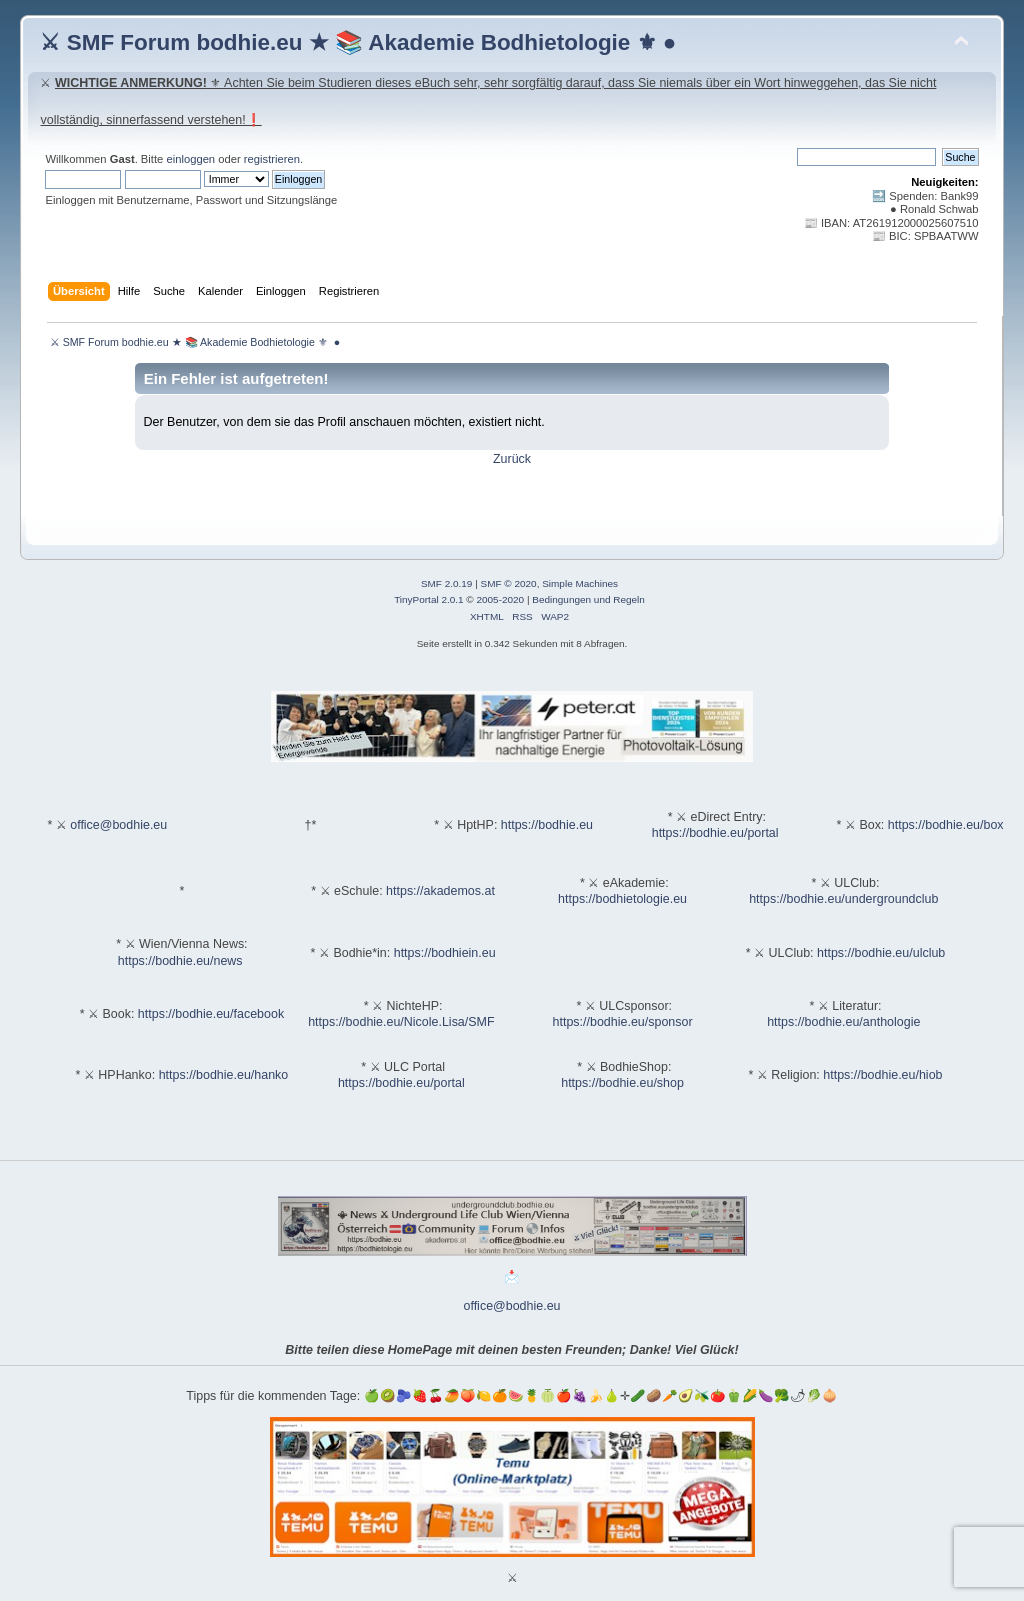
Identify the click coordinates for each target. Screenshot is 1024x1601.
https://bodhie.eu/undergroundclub (843, 899)
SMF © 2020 (509, 583)
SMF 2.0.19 (447, 583)
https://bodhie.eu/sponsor (623, 1022)
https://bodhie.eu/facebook (211, 1014)
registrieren (272, 159)
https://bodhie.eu (547, 825)
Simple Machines (580, 583)
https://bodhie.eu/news (180, 961)
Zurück (512, 459)
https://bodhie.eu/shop (622, 1083)
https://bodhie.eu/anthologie (843, 1022)
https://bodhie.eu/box (946, 825)
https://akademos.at (440, 891)
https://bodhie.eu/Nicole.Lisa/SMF (401, 1022)
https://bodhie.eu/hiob (882, 1075)
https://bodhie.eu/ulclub (881, 953)
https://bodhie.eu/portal (715, 833)
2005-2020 (500, 599)
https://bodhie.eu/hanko (224, 1075)
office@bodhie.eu (118, 825)
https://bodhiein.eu (445, 953)
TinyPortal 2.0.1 (428, 599)
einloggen (190, 159)
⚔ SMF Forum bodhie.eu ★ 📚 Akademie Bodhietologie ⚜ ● (358, 42)
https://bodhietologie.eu (622, 899)
